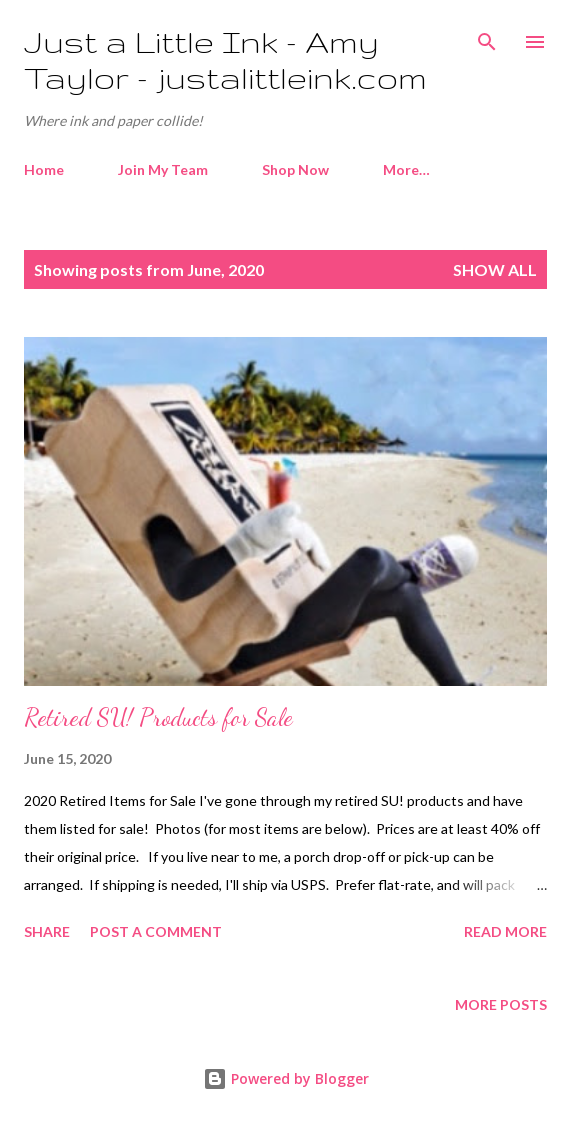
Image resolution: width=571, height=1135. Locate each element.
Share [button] (47, 931)
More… (406, 169)
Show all (495, 269)
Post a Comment (156, 931)
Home (44, 169)
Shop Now (295, 169)
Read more (505, 931)
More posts (501, 1004)
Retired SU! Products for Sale (158, 717)
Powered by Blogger (286, 1078)
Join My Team (163, 169)
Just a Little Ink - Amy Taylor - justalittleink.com (225, 59)
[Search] (487, 36)
